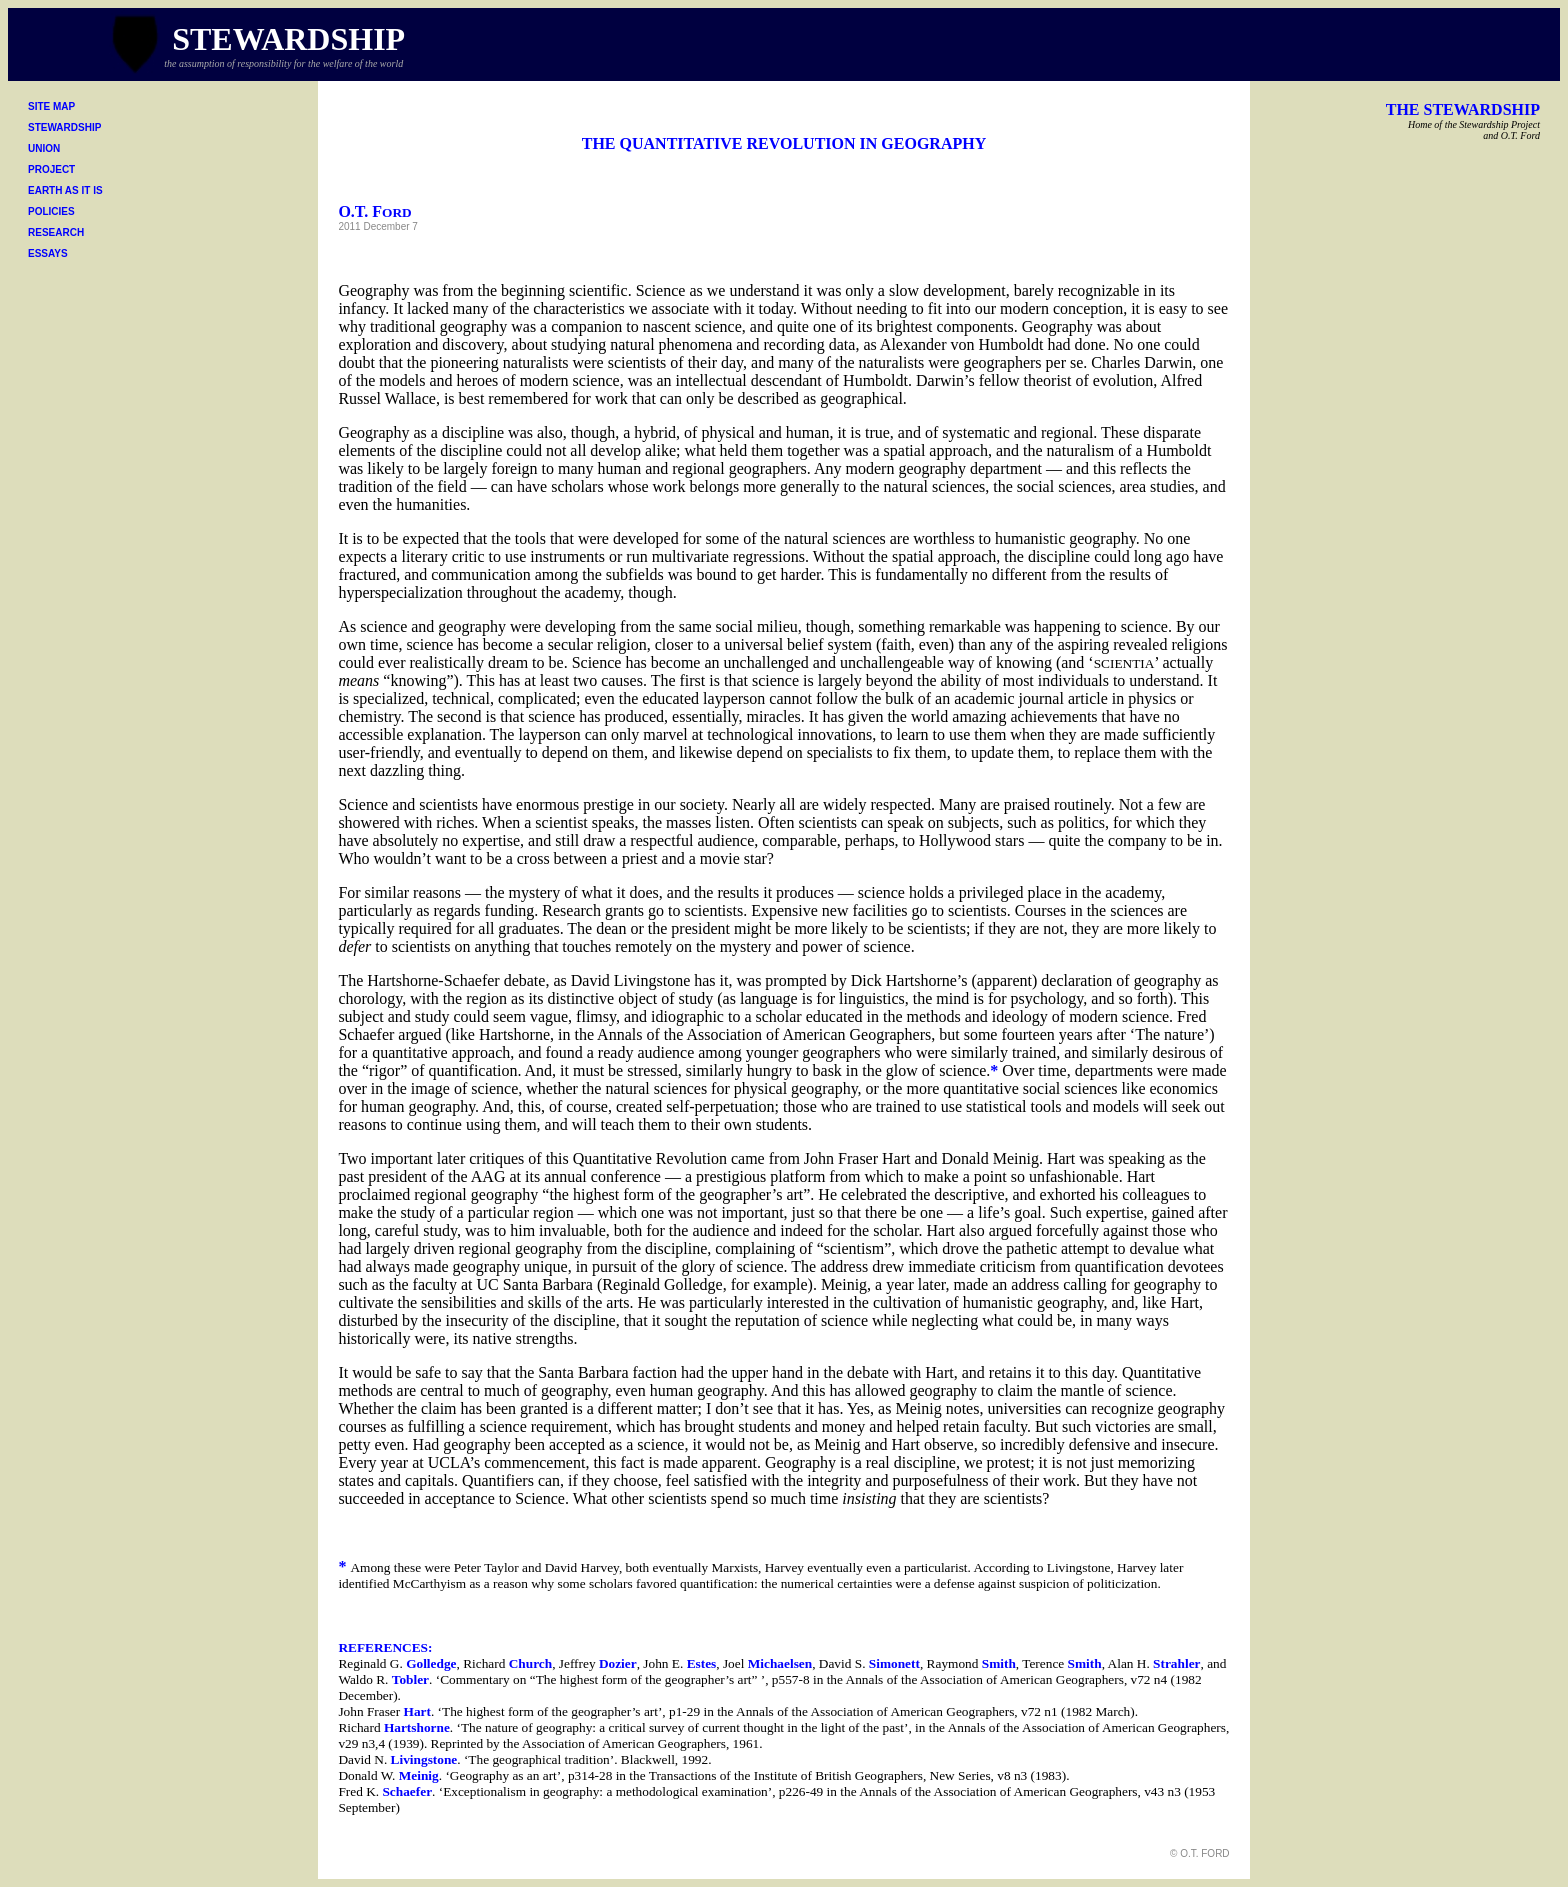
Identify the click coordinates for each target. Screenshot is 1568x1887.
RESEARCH (56, 232)
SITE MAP (51, 106)
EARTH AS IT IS (65, 190)
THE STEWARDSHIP (1463, 109)
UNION (44, 148)
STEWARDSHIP (64, 127)
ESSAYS (48, 253)
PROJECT (51, 169)
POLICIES (51, 211)
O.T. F (374, 211)
